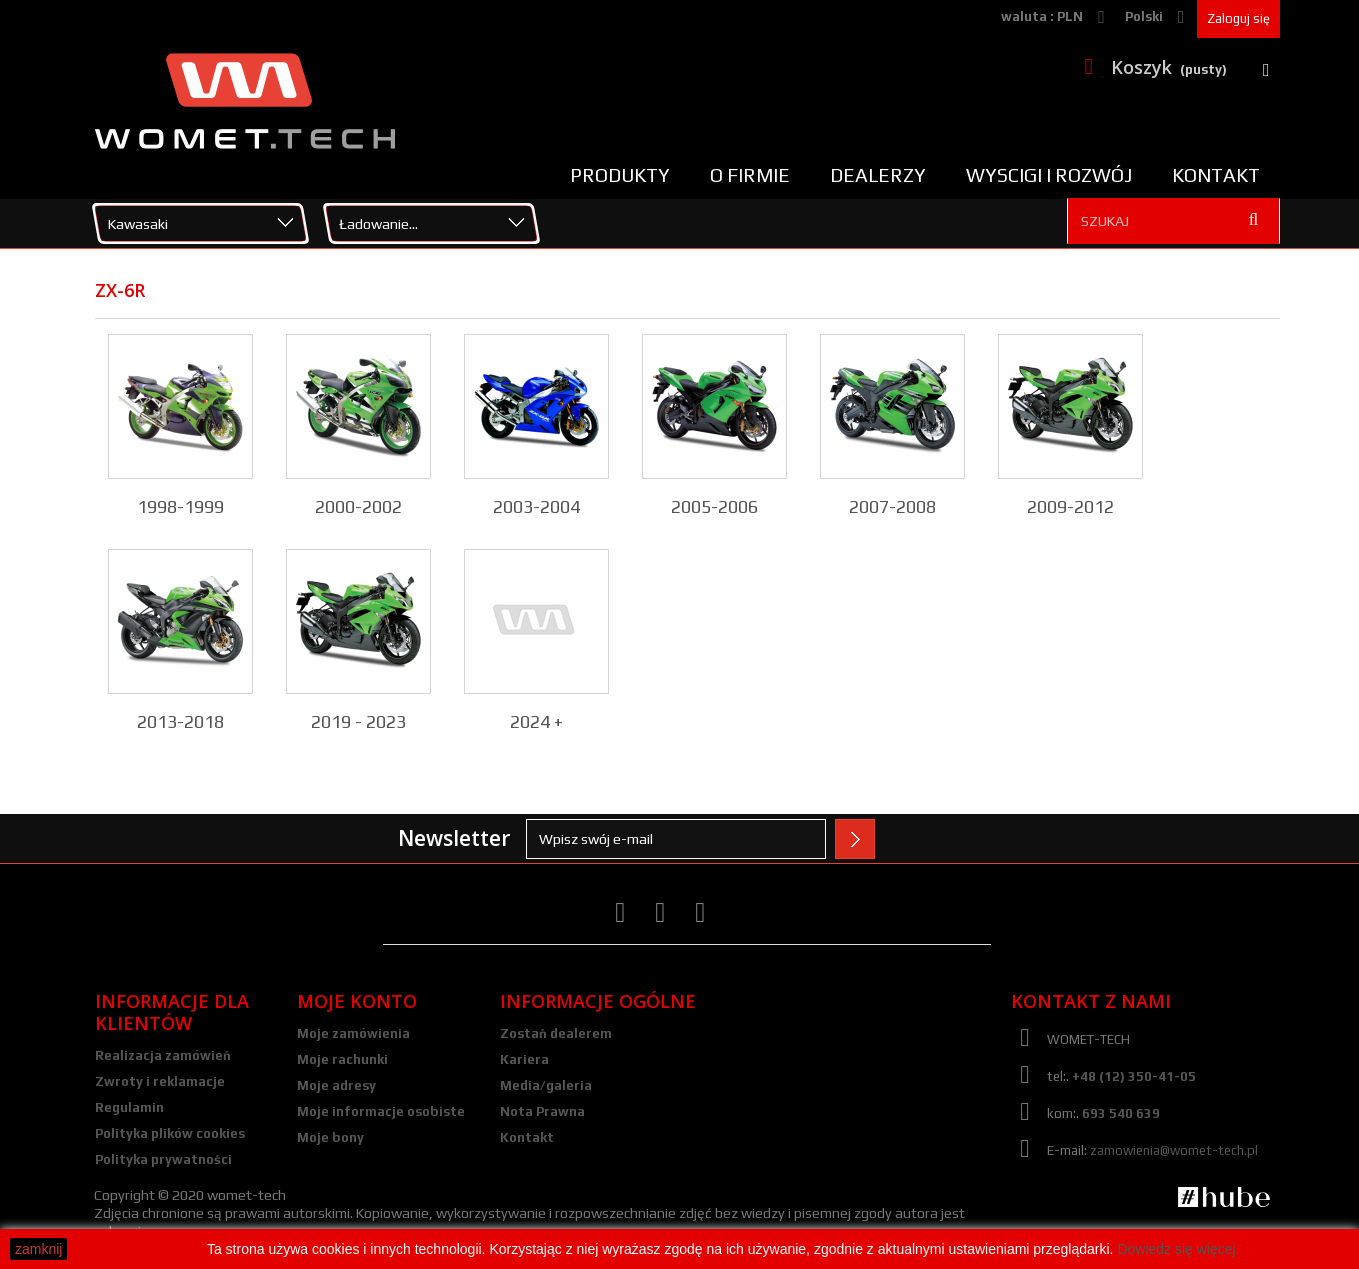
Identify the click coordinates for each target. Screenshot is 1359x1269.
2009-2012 (1070, 506)
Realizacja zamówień (163, 1055)
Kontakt (1216, 175)
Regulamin (129, 1107)
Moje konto (357, 1001)
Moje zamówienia (353, 1033)
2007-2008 (892, 506)
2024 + (536, 721)
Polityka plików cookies (170, 1133)
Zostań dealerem (556, 1033)
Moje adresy (336, 1085)
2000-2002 (358, 506)
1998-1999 (180, 506)
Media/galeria (546, 1085)
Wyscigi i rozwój (1049, 175)
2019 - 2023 (358, 721)
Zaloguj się (1238, 18)
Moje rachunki (342, 1059)
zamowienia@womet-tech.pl (1174, 1150)
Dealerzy (878, 175)
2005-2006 (714, 506)
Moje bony (330, 1137)
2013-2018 (180, 721)
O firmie (750, 175)
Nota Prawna (542, 1111)
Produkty (620, 175)
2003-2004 (536, 506)
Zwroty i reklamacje (160, 1081)
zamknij (38, 1249)
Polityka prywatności (163, 1159)
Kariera (524, 1059)
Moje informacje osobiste (381, 1111)
